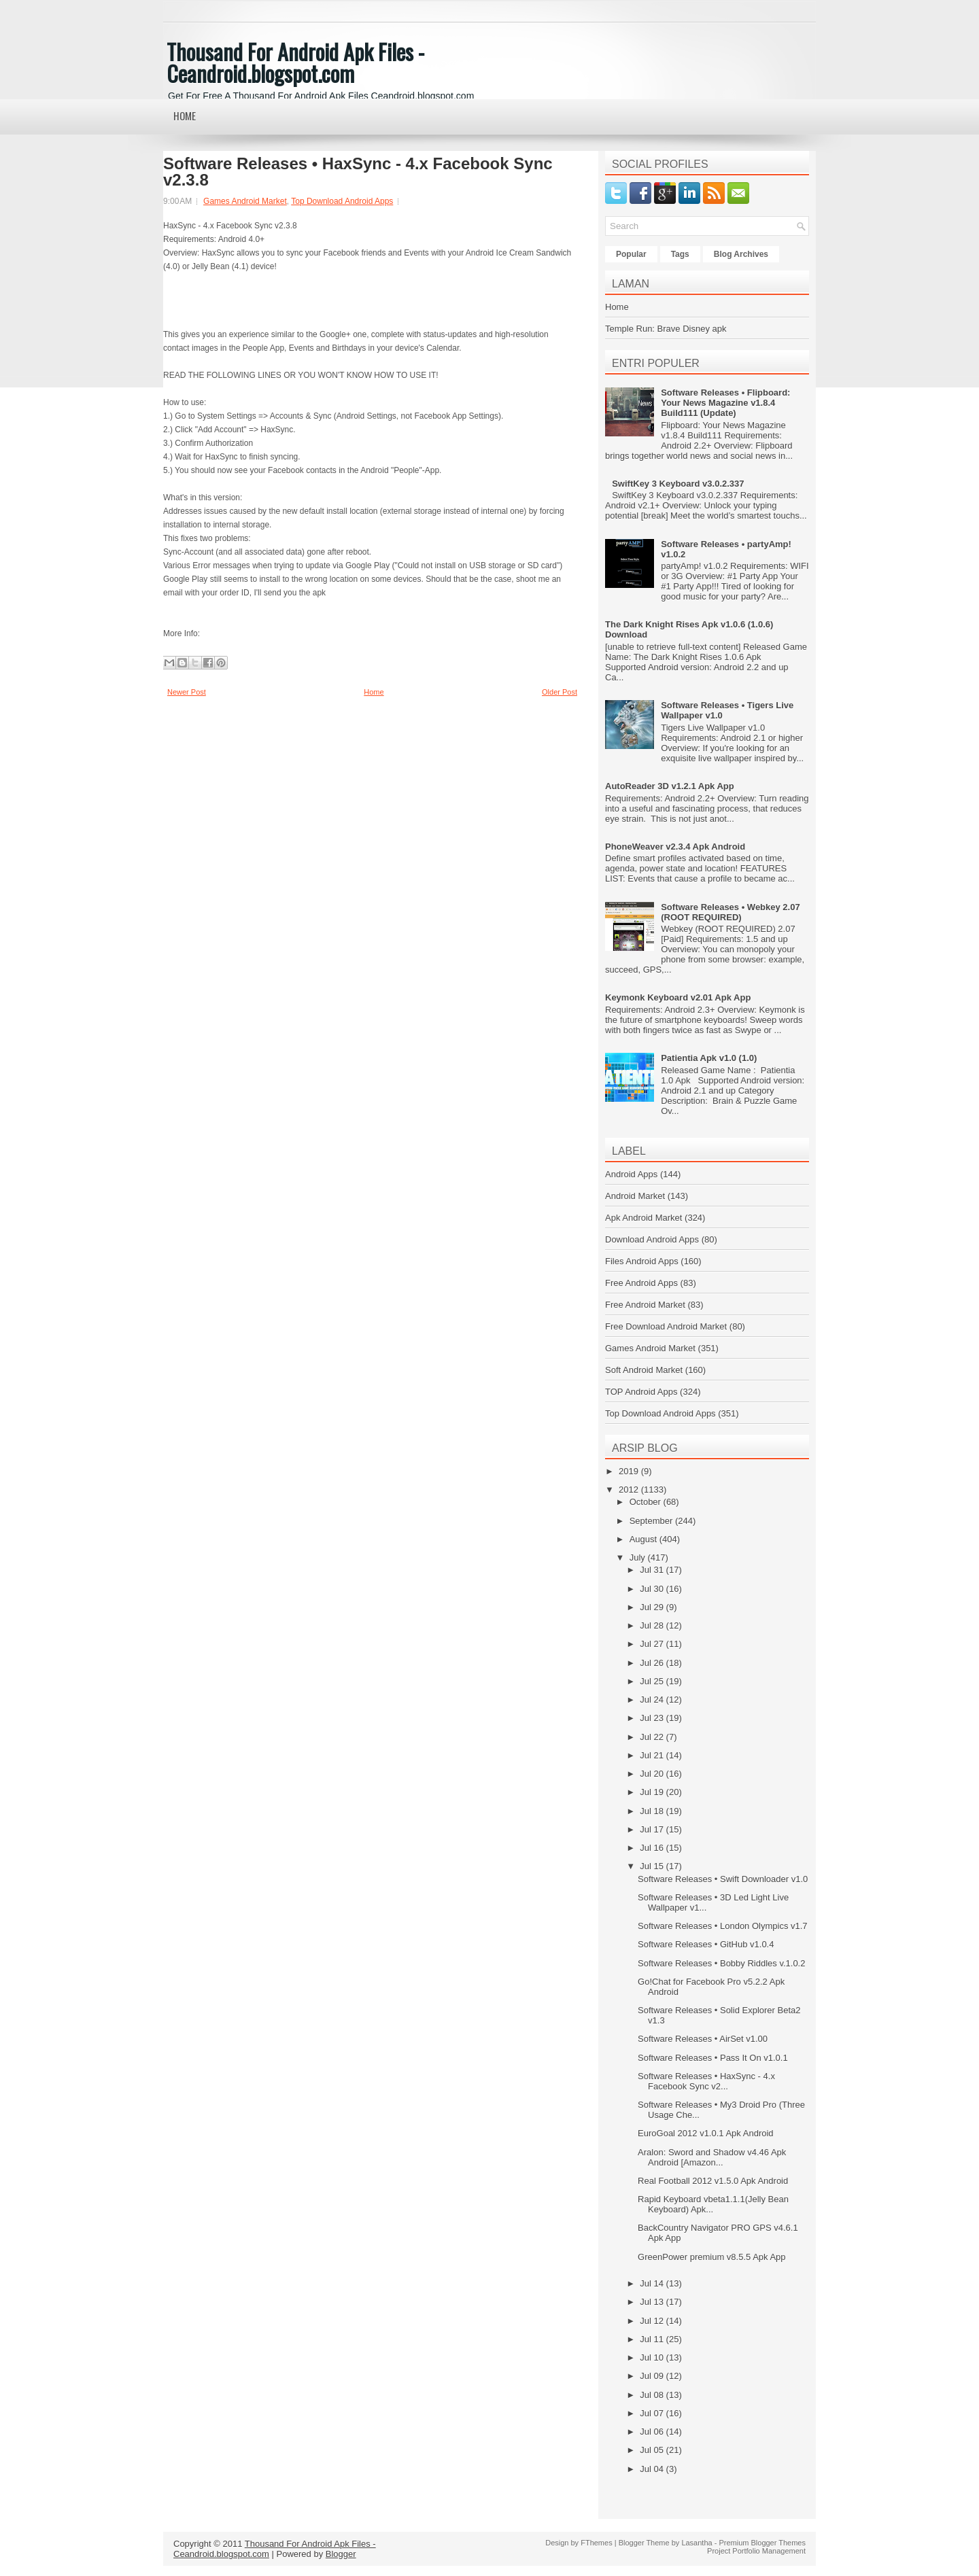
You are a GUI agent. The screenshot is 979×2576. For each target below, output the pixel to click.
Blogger (341, 2554)
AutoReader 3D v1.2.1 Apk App (669, 786)
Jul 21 (653, 1755)
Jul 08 (653, 2395)
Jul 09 (653, 2376)
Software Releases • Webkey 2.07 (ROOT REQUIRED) (730, 912)
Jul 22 (653, 1737)
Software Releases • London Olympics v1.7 (723, 1926)
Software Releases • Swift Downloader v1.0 (723, 1879)
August (644, 1539)
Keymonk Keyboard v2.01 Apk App (678, 997)
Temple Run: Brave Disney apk (665, 329)
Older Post (559, 692)
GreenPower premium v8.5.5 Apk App (712, 2257)
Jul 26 (653, 1663)
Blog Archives (741, 254)
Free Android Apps (641, 1283)
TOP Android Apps (641, 1392)
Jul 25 (653, 1681)
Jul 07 (653, 2413)
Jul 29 (653, 1607)
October (647, 1502)
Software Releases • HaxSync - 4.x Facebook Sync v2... (706, 2081)
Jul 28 (653, 1625)
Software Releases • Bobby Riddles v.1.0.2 (721, 1963)
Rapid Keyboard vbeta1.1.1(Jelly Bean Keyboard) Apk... (713, 2204)
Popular (631, 254)
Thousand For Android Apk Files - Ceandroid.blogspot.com (295, 62)
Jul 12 (653, 2321)
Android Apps (631, 1174)
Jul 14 (653, 2283)
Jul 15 (653, 1866)
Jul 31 (653, 1570)
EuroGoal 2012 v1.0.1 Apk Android (705, 2133)
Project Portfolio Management (756, 2551)
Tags (680, 254)
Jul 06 (653, 2431)
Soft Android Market (644, 1370)
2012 (630, 1489)
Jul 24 (653, 1699)
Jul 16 (653, 1848)
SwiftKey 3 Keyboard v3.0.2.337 (678, 483)
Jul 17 (653, 1829)
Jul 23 (653, 1718)
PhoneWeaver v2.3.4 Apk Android (675, 846)
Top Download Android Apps (342, 201)
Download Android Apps (652, 1239)
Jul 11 (653, 2339)
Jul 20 (653, 1774)
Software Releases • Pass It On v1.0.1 (713, 2058)
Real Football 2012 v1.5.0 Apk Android (713, 2181)
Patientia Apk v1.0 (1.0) (709, 1058)
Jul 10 (653, 2357)
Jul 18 (653, 1811)
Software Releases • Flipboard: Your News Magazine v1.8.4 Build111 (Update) (725, 402)
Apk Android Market (643, 1218)
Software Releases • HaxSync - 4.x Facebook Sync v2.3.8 (358, 172)
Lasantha (696, 2543)
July (639, 1557)
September (652, 1521)
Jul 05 (653, 2450)
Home (184, 115)
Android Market (635, 1196)
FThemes (596, 2543)
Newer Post (186, 692)
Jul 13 (653, 2302)
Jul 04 (653, 2469)
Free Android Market (645, 1305)
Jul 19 (653, 1792)
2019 (630, 1471)
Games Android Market (245, 201)
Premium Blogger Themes (762, 2543)
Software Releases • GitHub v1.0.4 (706, 1944)
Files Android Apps (642, 1261)
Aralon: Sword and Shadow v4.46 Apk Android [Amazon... (712, 2157)
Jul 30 (653, 1589)
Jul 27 (653, 1644)
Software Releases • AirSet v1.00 (703, 2039)
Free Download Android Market (666, 1326)
